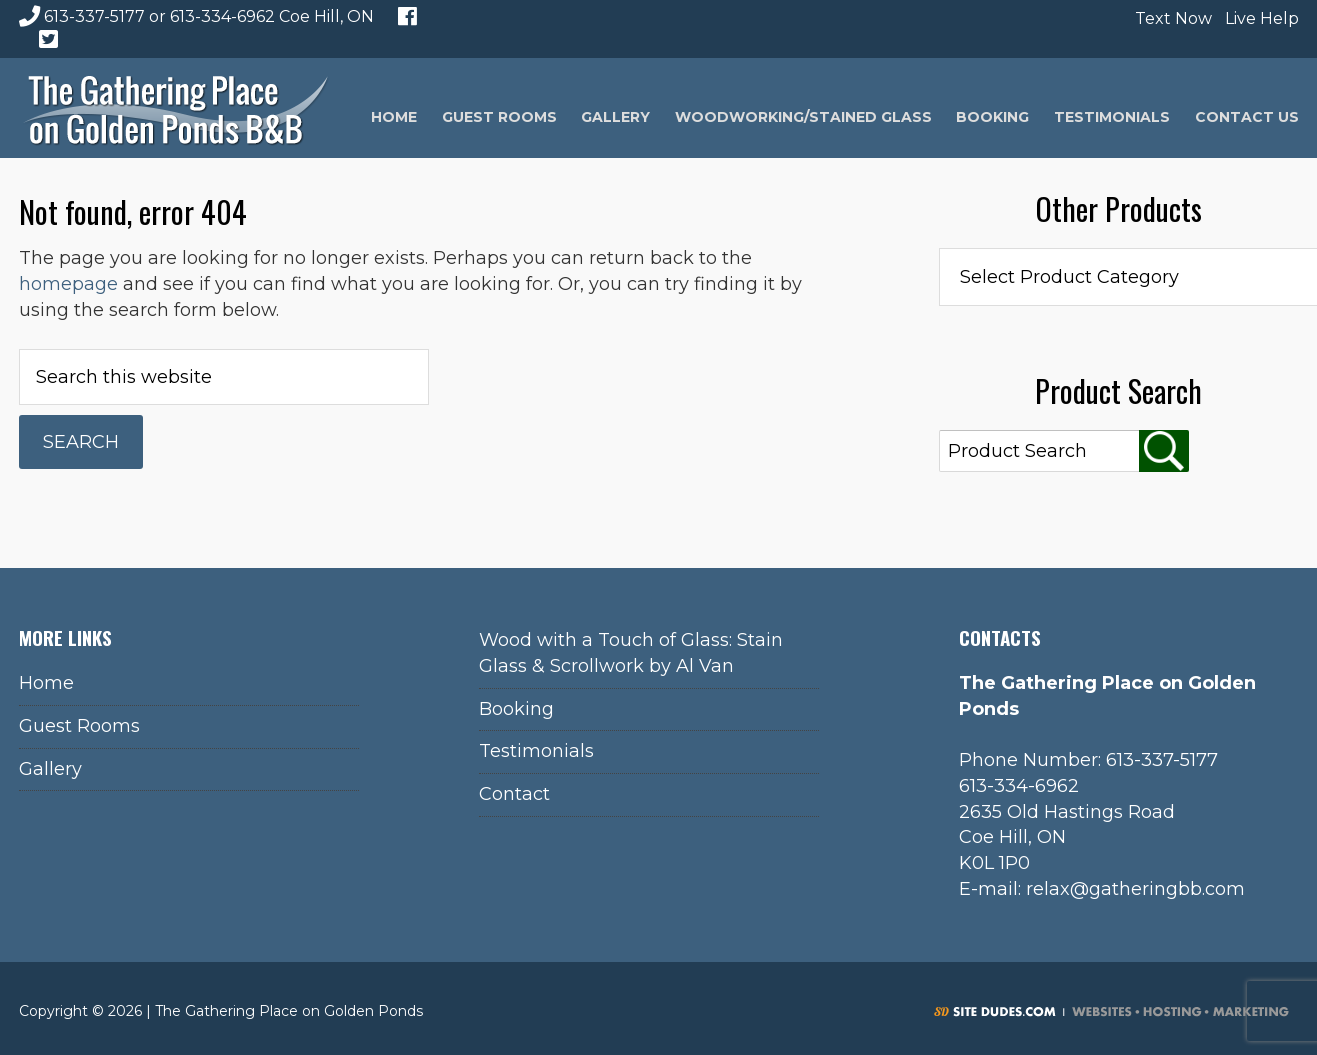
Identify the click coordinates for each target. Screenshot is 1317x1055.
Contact (514, 794)
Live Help (1259, 18)
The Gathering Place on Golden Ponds (176, 108)
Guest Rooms (79, 726)
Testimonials (536, 751)
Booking (516, 709)
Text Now (1171, 18)
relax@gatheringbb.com (1135, 889)
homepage (68, 284)
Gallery (50, 769)
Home (46, 683)
